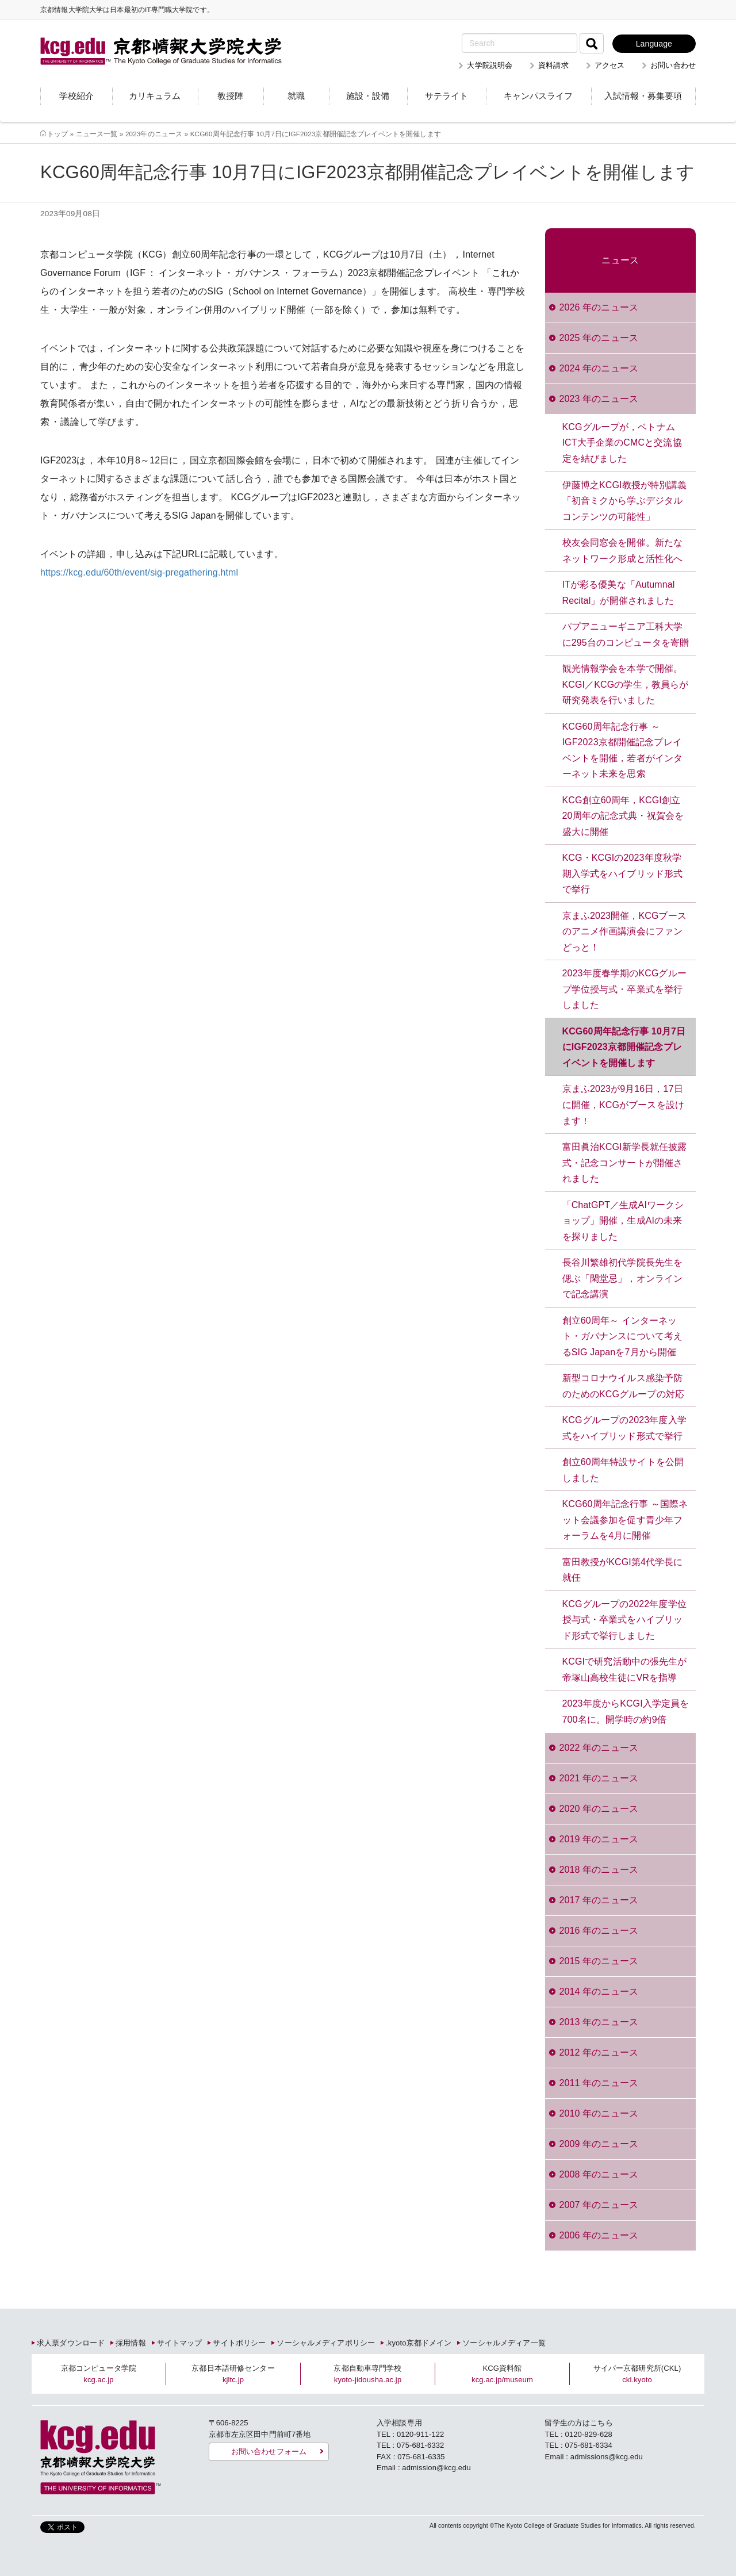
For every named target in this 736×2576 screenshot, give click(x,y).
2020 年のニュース (598, 1809)
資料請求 (553, 65)
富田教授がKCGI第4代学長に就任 (622, 1570)
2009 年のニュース (598, 2144)
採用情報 (131, 2343)
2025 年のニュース (598, 338)
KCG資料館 (502, 2374)
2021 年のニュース (598, 1778)
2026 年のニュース (598, 307)
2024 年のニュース (598, 368)
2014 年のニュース (598, 1991)
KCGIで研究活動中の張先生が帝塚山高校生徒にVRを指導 (624, 1669)
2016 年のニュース (598, 1930)
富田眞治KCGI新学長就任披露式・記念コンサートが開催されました (624, 1162)
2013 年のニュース (598, 2022)
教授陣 (230, 96)
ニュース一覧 (97, 133)
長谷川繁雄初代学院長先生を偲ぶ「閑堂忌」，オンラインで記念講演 (622, 1278)
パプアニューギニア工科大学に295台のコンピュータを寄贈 (625, 634)
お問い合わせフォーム (268, 2451)
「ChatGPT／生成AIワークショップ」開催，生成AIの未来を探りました (623, 1220)
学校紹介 (76, 96)
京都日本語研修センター (232, 2374)
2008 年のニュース (598, 2174)
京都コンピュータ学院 (98, 2374)
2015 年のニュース (598, 1961)
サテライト (446, 96)
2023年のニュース (153, 133)
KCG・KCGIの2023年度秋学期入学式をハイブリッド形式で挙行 (622, 873)
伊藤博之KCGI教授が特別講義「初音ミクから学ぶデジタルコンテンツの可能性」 (624, 501)
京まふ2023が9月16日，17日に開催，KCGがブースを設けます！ (623, 1104)
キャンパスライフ (538, 96)
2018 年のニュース (598, 1869)
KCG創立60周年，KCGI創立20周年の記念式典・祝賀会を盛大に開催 (623, 816)
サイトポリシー (239, 2343)
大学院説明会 (489, 65)
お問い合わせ (673, 65)
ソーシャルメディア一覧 (503, 2343)
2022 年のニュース (598, 1748)
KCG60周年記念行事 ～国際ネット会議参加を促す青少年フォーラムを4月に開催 (625, 1519)
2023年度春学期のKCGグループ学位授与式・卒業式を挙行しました (624, 989)
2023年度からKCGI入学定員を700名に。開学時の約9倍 (625, 1711)
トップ (57, 133)
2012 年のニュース (598, 2052)
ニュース (620, 260)
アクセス (610, 65)
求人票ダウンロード (71, 2343)
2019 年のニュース (598, 1839)
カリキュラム (155, 96)
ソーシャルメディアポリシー (326, 2343)
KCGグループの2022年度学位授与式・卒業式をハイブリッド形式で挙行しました (624, 1619)
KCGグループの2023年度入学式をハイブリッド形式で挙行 (624, 1428)
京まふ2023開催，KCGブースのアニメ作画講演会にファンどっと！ (624, 931)
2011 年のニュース (598, 2083)
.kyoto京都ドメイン (418, 2343)
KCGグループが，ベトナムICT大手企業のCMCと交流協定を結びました (622, 442)
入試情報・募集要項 (643, 96)
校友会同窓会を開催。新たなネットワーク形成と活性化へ (622, 551)
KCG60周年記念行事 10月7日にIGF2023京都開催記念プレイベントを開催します (624, 1047)
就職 (296, 96)
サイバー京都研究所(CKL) (637, 2374)
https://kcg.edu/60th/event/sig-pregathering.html (139, 572)
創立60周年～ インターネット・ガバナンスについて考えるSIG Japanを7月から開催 (622, 1336)
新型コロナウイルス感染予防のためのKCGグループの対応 (623, 1386)
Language (654, 43)
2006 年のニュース (598, 2235)
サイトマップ (179, 2343)
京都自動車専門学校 (367, 2374)
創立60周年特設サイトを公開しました (623, 1470)
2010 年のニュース (598, 2113)
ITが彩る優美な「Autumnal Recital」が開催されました (618, 592)
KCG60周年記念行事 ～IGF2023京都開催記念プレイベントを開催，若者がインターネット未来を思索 (622, 750)
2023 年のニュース (598, 399)
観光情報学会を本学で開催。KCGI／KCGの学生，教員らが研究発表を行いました (625, 684)
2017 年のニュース (598, 1900)
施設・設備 (367, 96)
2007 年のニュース (598, 2205)
